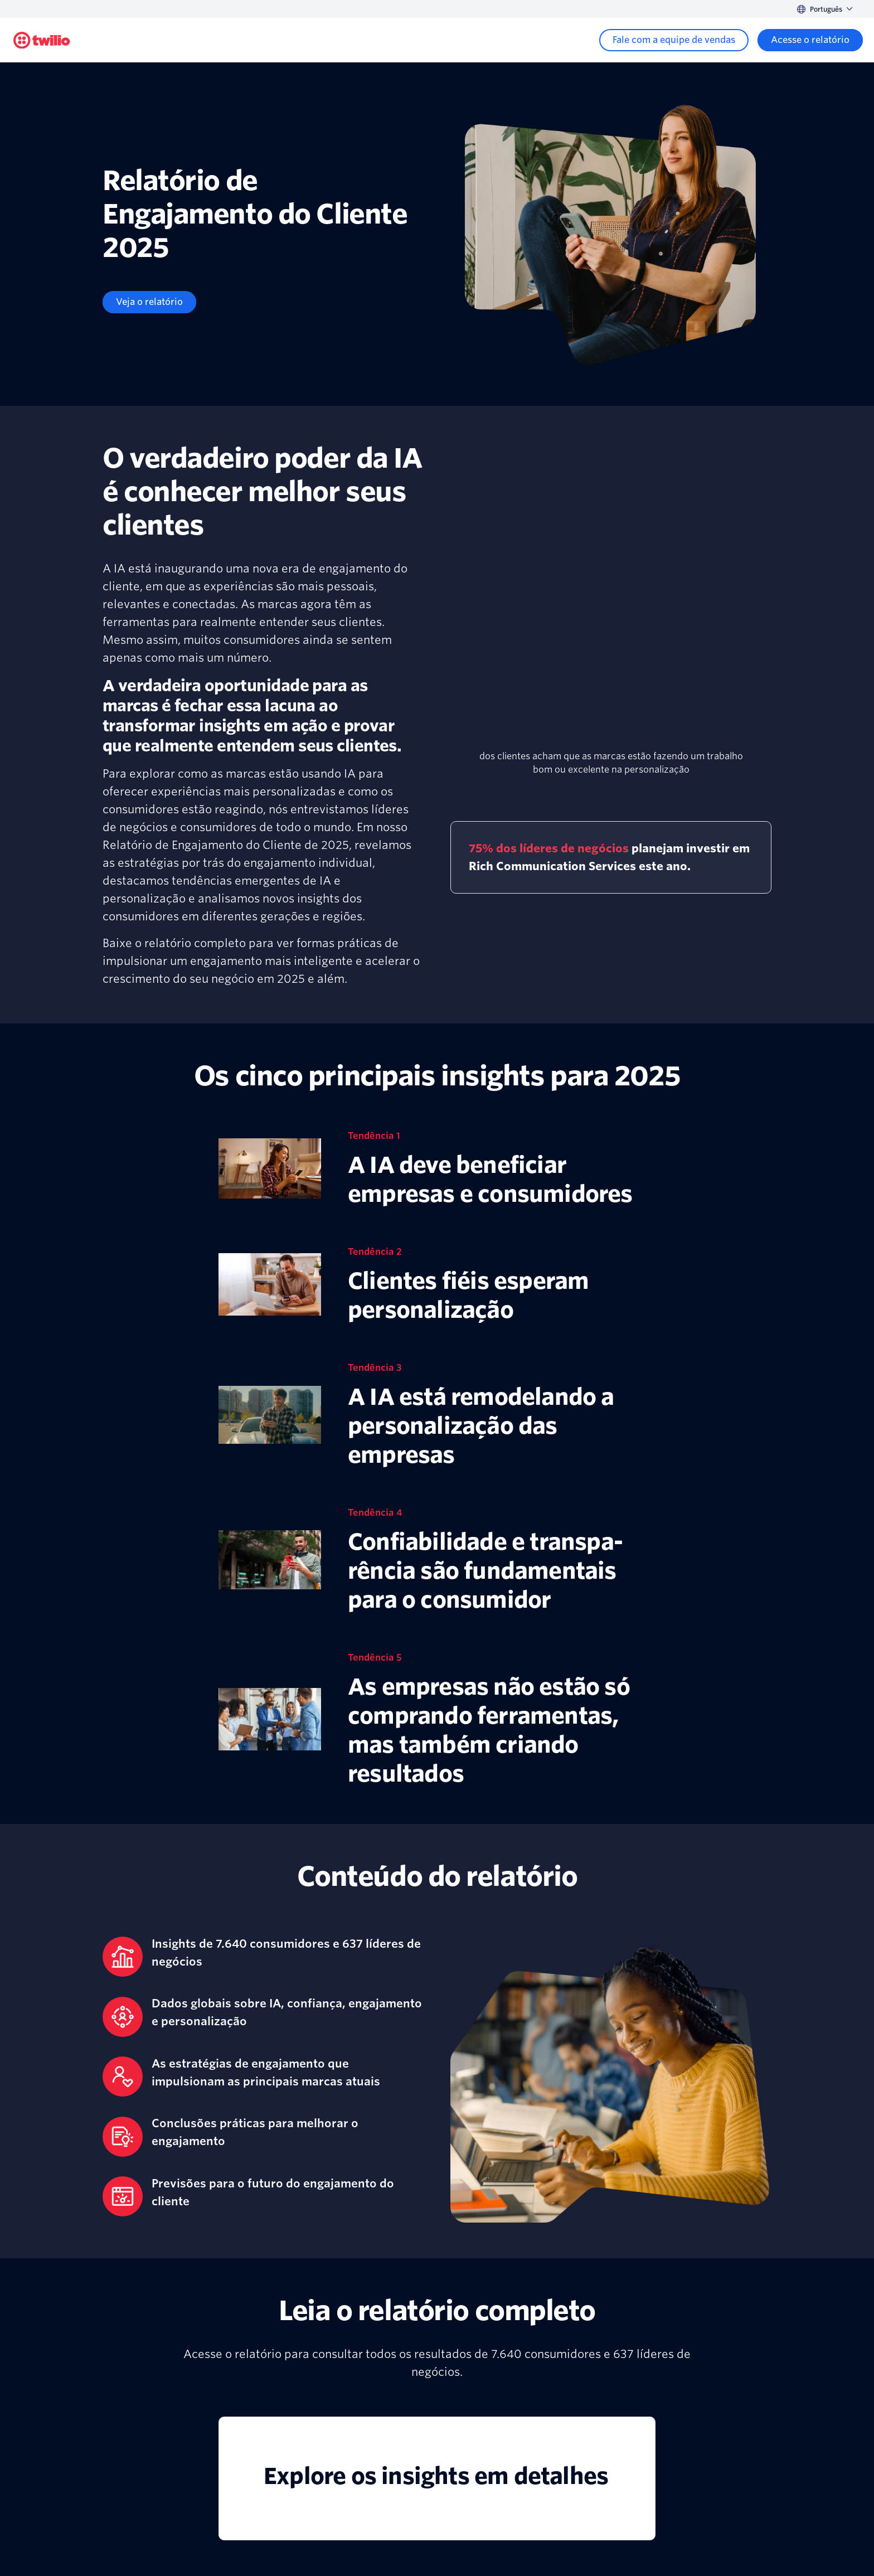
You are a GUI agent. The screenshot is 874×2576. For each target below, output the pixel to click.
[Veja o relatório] (149, 302)
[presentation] (611, 640)
